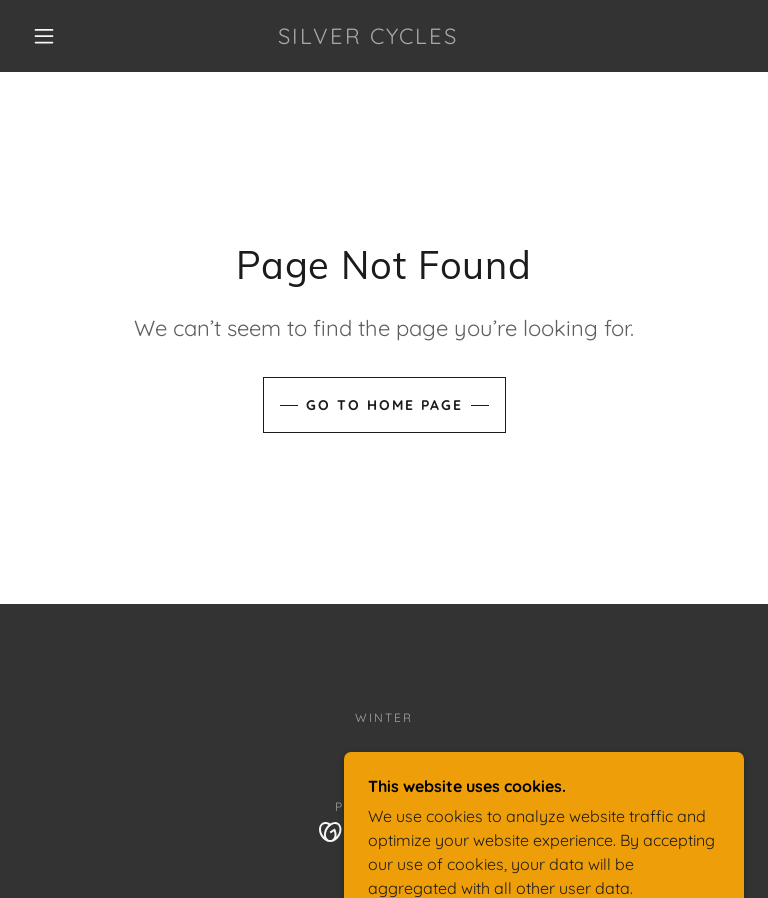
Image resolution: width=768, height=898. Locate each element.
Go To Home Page (384, 405)
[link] (368, 38)
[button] (44, 36)
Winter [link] (384, 717)
